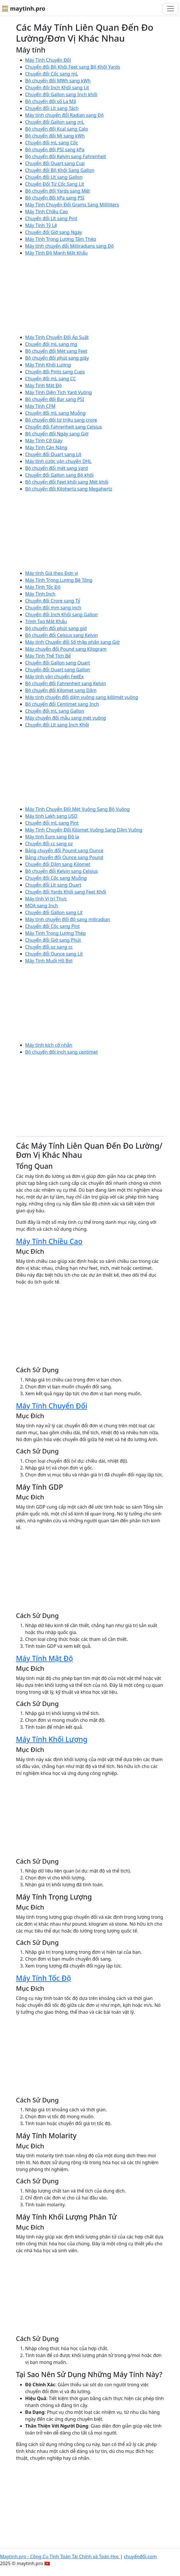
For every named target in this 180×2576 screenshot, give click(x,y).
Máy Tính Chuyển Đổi (48, 60)
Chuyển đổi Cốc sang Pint (52, 926)
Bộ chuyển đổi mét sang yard (56, 468)
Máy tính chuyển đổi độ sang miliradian (67, 919)
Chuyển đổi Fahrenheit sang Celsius (63, 427)
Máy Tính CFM (40, 406)
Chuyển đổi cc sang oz (49, 843)
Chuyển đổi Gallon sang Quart (57, 663)
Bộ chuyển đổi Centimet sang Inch (62, 704)
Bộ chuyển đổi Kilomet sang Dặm (61, 690)
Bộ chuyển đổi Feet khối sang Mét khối (67, 482)
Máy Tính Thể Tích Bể (48, 656)
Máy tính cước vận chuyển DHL (58, 461)
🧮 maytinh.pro (23, 8)
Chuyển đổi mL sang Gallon (54, 711)
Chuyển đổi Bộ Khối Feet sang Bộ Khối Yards (72, 67)
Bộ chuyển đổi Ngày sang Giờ (56, 434)
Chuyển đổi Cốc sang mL (51, 74)
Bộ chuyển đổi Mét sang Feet (56, 351)
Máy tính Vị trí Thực (46, 899)
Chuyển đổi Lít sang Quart (53, 885)
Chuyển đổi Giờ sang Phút (53, 940)
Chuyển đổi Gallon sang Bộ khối (59, 475)
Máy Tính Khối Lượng (48, 365)
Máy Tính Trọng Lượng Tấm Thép (60, 239)
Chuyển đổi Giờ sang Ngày (53, 232)
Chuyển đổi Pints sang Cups (55, 372)
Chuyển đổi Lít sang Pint (51, 218)
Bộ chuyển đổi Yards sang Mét (57, 191)
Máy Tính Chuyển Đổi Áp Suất (57, 337)
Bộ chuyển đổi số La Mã (50, 101)
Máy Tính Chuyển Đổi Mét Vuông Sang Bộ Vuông (77, 809)
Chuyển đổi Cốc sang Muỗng (56, 878)
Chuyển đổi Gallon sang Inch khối (61, 94)
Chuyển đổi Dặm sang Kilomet (57, 864)
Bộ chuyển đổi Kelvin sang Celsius (61, 871)
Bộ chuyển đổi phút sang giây (57, 358)
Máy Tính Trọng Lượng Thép (55, 933)
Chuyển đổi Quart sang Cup (55, 163)
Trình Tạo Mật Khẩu (46, 621)
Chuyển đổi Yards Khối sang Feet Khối (65, 892)
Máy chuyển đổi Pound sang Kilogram (66, 649)
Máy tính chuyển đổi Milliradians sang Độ (69, 246)
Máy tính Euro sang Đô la (52, 837)
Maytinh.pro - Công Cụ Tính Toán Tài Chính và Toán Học (60, 2556)
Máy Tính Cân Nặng (46, 447)
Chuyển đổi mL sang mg (51, 344)
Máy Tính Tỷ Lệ (41, 225)
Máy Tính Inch (40, 594)
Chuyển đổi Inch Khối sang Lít (57, 87)
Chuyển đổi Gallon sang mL (54, 122)
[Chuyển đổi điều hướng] (170, 8)
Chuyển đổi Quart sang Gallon (57, 669)
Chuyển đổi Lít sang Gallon (54, 177)
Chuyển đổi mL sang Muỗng (55, 413)
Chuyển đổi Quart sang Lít (53, 454)
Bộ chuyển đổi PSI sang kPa (55, 149)
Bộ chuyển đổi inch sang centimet (61, 1052)
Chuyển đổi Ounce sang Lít (54, 954)
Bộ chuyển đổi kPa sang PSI (55, 198)
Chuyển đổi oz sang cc (49, 947)
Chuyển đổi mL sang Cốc (51, 142)
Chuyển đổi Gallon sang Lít (54, 912)
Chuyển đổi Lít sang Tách (52, 108)
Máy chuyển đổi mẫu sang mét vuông (65, 718)
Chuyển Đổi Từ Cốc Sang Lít (54, 184)
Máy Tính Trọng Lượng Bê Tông (58, 580)
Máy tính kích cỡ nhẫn (48, 1045)
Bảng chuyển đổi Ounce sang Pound (64, 857)
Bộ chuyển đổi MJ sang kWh (55, 136)
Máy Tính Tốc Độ (43, 587)
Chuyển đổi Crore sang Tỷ (52, 601)
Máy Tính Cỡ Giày (44, 440)
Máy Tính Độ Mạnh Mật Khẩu (56, 253)
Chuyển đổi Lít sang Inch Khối (57, 725)
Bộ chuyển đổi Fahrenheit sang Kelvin (65, 683)
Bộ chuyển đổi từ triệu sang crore (61, 420)
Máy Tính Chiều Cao (46, 211)
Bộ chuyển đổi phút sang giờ (56, 628)
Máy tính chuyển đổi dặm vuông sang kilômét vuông (81, 697)
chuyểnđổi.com (140, 2556)
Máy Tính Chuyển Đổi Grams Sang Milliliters (72, 204)
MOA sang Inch (41, 905)
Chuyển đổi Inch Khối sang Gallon (61, 614)
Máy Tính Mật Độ (43, 385)
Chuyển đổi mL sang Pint (52, 823)
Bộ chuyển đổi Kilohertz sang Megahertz (68, 489)
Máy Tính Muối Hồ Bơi (49, 960)
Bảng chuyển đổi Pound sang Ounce (64, 850)
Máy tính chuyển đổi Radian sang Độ (64, 115)
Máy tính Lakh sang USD (51, 816)
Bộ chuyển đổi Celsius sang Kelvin (61, 635)
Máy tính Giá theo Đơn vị (51, 573)
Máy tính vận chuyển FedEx (54, 676)
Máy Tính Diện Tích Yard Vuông (58, 392)
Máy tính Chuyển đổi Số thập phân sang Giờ (72, 642)
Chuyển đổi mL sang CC (50, 378)
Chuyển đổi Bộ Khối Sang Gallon (59, 170)
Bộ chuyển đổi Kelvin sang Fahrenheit (65, 156)
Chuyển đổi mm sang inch (53, 607)
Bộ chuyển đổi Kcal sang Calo (56, 129)
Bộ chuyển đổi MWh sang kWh (58, 80)
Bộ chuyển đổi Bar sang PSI (54, 399)
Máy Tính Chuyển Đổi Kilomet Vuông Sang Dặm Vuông (83, 830)
